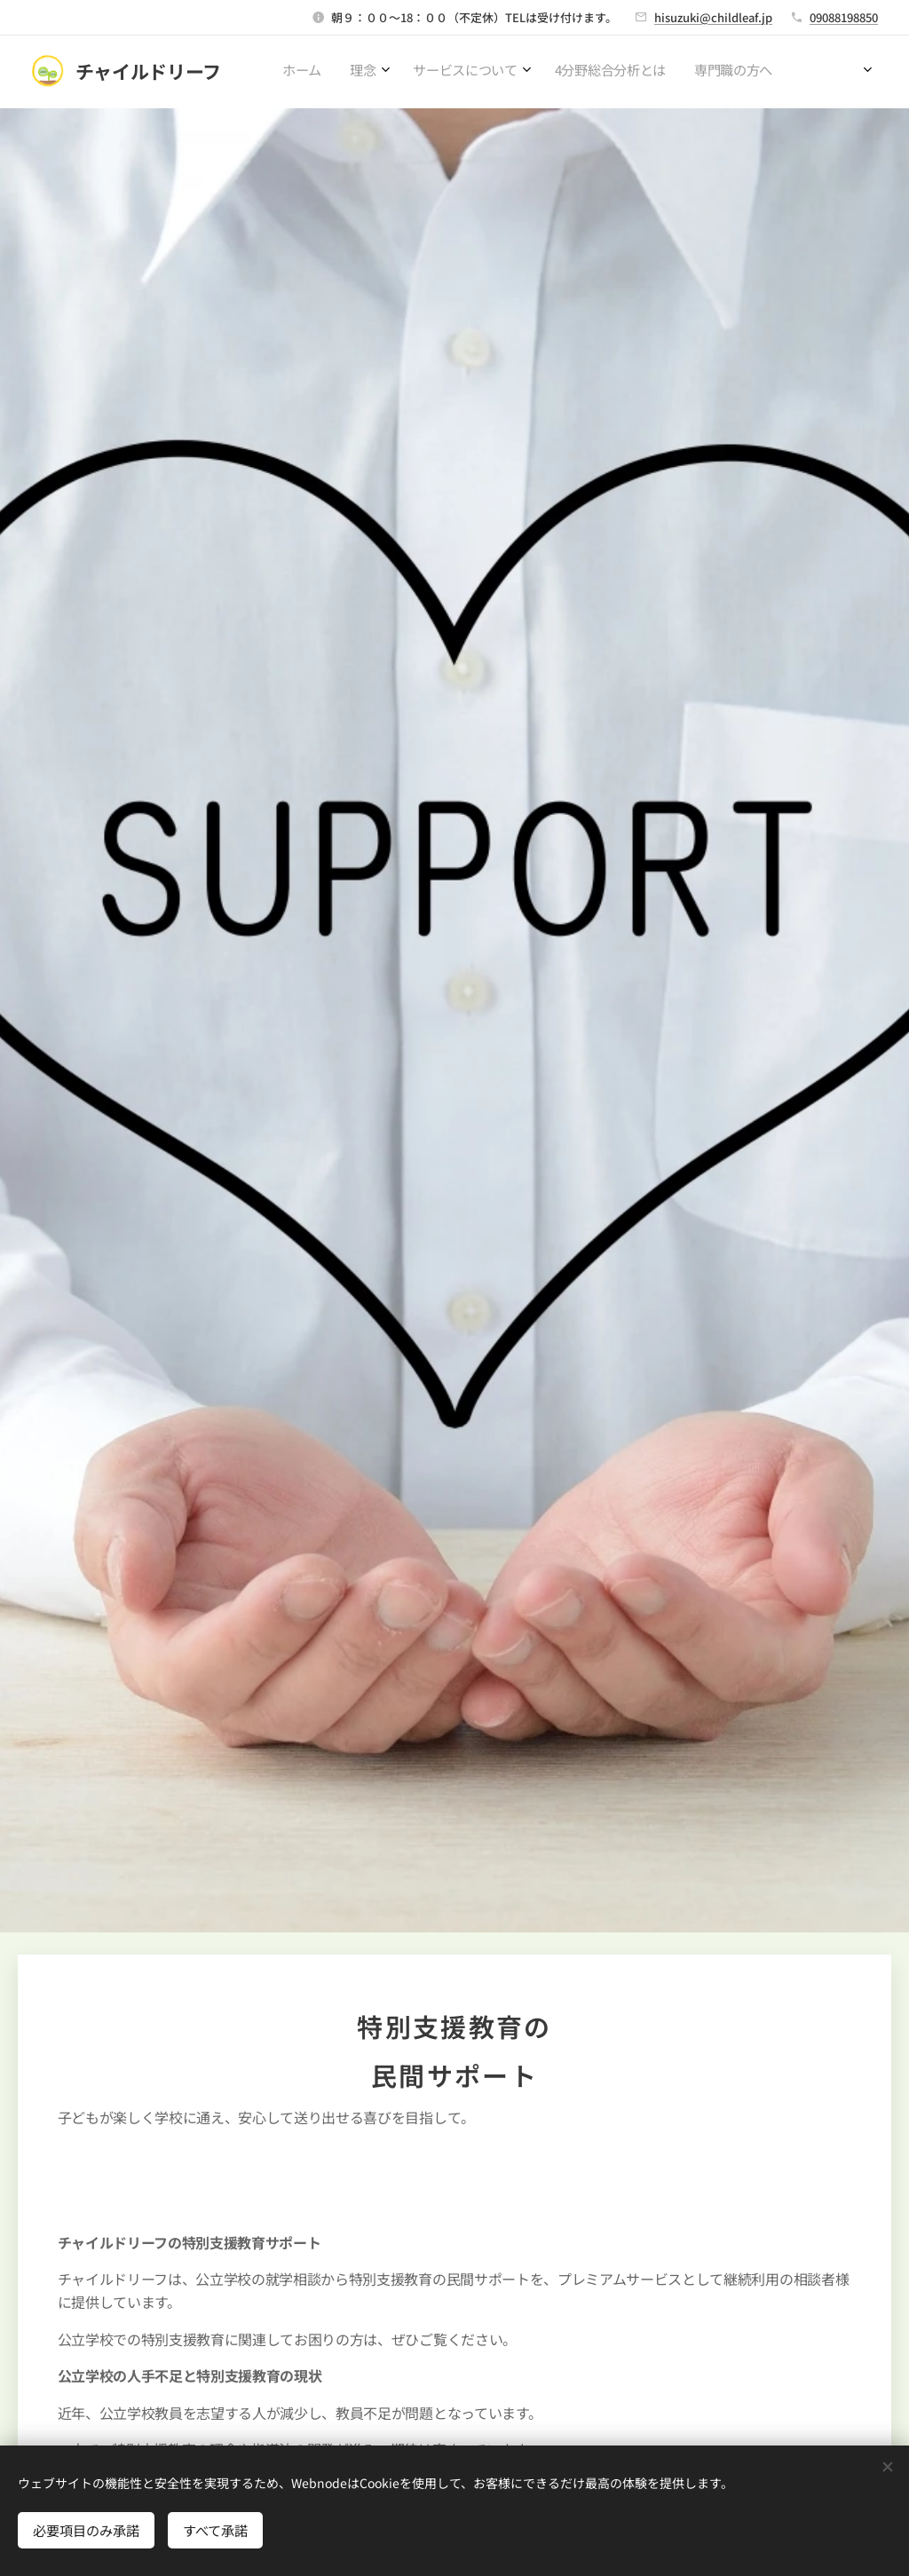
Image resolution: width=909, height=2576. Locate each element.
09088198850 (844, 17)
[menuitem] (637, 72)
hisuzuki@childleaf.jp (713, 17)
